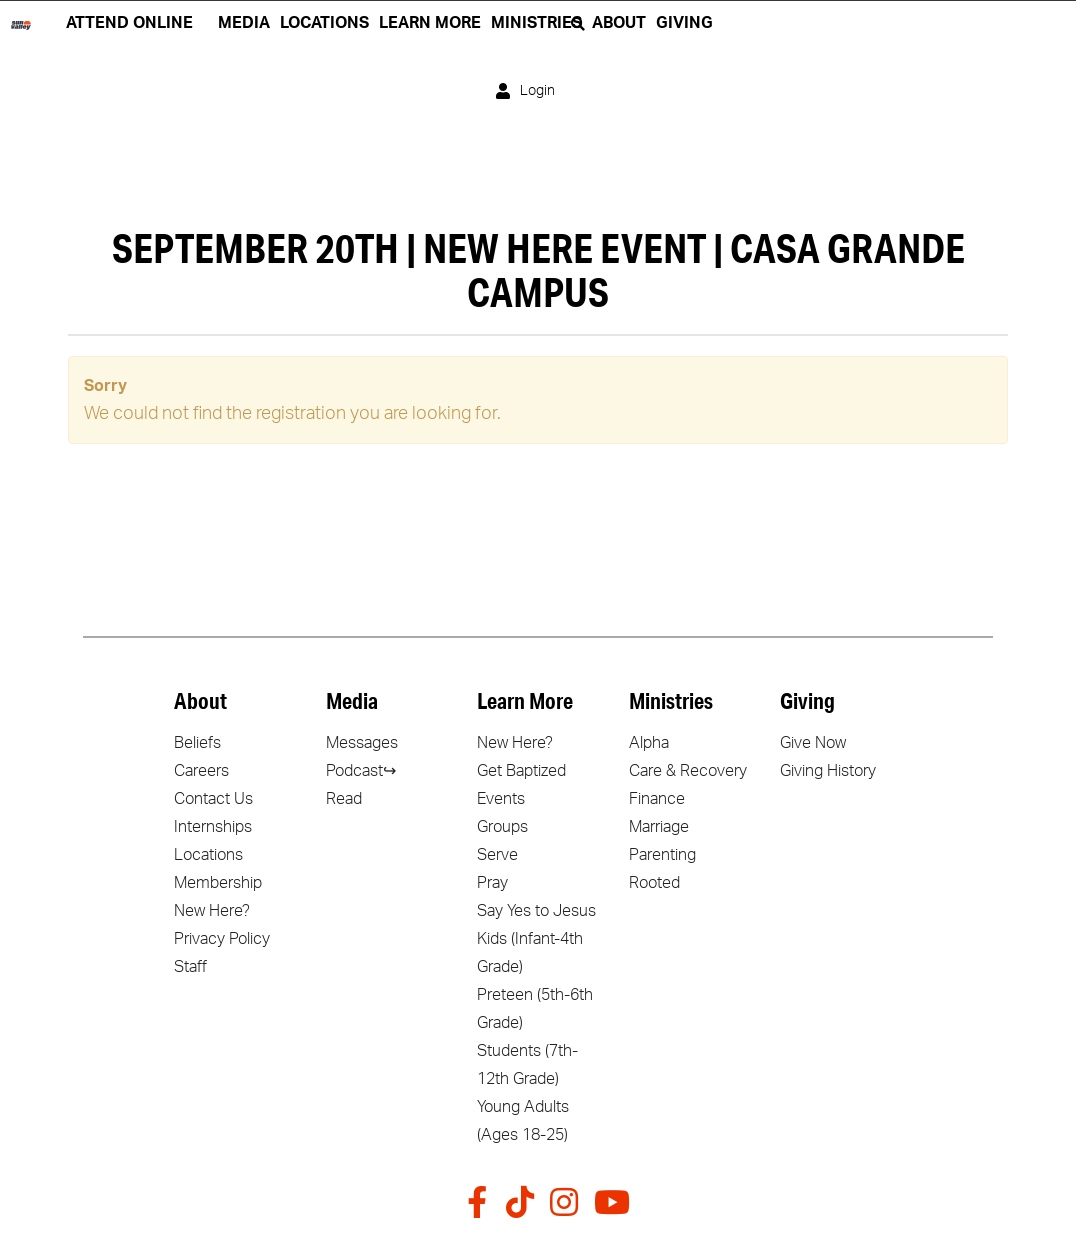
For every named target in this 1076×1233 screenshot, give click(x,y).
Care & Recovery (688, 771)
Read (344, 799)
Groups (502, 827)
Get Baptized (521, 771)
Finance (657, 799)
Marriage (659, 827)
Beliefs (197, 743)
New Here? (212, 911)
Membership (218, 883)
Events (501, 799)
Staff (190, 967)
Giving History (828, 771)
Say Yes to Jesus (536, 911)
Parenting (662, 855)
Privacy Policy (222, 939)
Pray (492, 883)
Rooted (654, 883)
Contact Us (213, 799)
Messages (362, 743)
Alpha (649, 743)
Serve (497, 855)
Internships (213, 827)
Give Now (813, 743)
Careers (201, 771)
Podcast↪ (361, 771)
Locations (208, 855)
